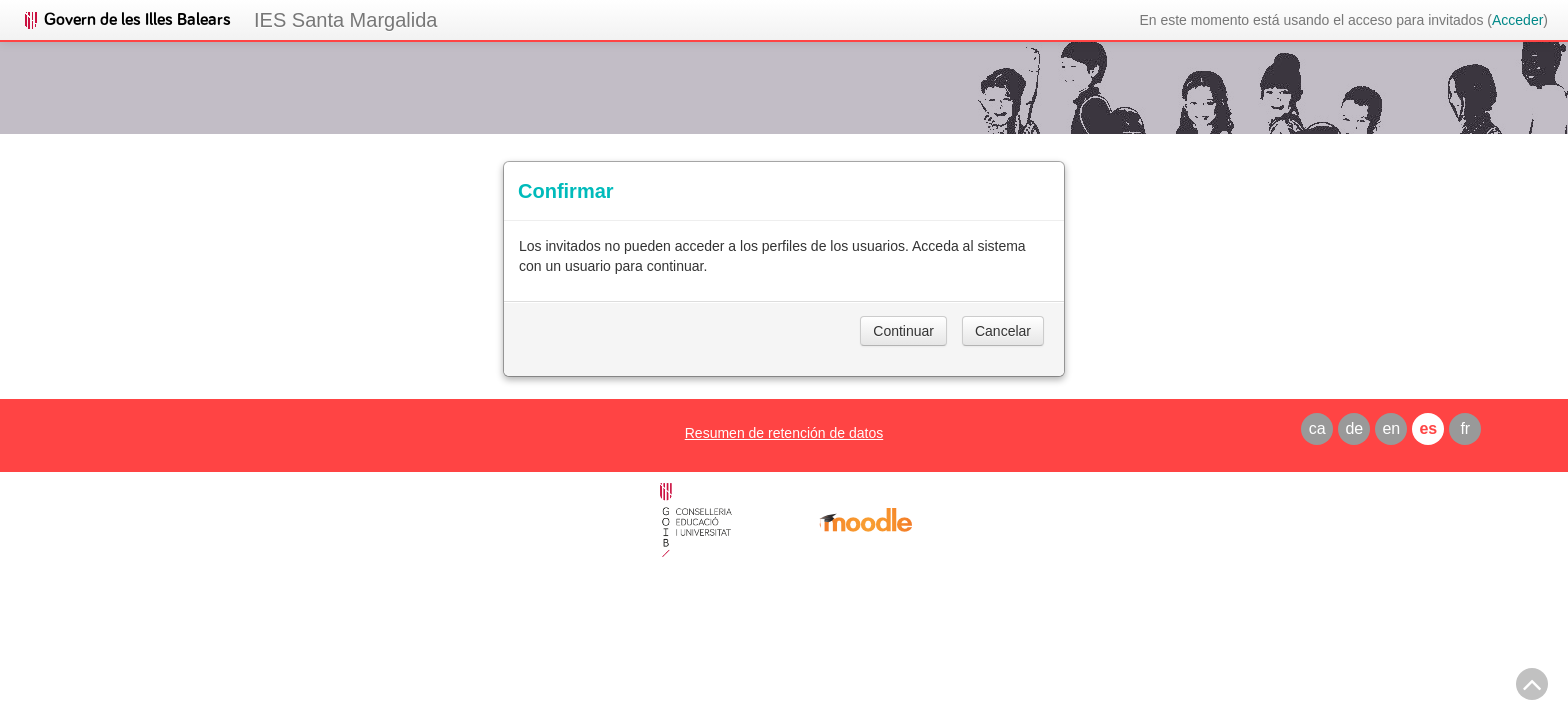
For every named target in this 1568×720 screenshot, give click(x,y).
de (1354, 428)
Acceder (1517, 20)
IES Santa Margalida (345, 20)
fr (1465, 428)
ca (1317, 428)
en (1391, 428)
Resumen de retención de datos (784, 433)
